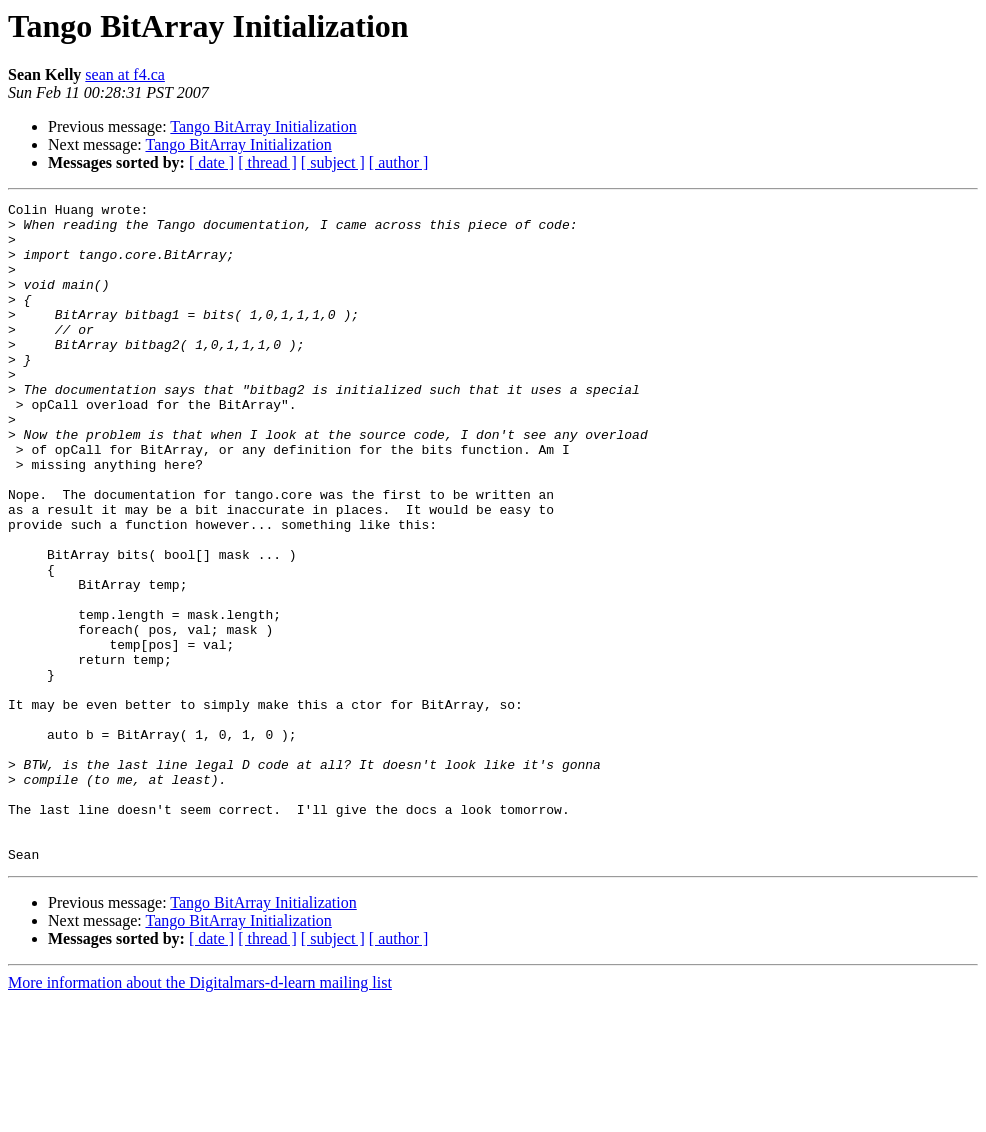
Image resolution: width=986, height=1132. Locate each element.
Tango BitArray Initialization (263, 126)
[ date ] (211, 162)
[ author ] (399, 162)
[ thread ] (267, 162)
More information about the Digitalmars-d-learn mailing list (200, 1114)
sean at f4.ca (125, 74)
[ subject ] (333, 162)
